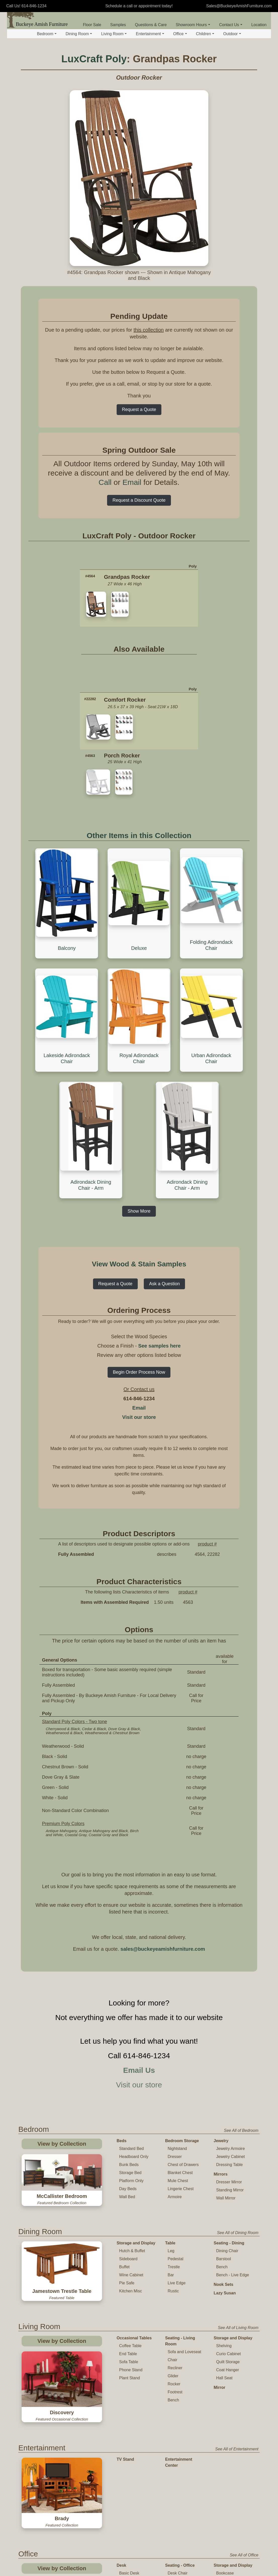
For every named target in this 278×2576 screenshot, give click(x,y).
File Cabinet (227, 2396)
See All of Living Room (238, 2215)
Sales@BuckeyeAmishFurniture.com (239, 6)
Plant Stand (129, 2265)
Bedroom (47, 34)
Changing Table (180, 2494)
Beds (121, 2044)
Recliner (175, 2255)
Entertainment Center (178, 2328)
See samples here (159, 1249)
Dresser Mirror (229, 2086)
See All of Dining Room (237, 2129)
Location (259, 25)
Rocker (174, 2272)
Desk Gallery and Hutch (134, 2415)
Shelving (223, 2233)
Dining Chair (227, 2147)
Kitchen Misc (130, 2187)
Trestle (174, 2163)
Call (105, 482)
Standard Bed (131, 2052)
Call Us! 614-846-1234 (26, 6)
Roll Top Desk (131, 2404)
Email (131, 482)
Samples (118, 25)
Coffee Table (130, 2233)
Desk (121, 2380)
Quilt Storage (228, 2249)
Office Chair (178, 2404)
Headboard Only (134, 2060)
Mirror (219, 2275)
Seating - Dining (229, 2139)
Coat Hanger (227, 2257)
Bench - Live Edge (232, 2171)
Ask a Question (164, 1187)
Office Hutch (227, 2412)
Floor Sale (92, 25)
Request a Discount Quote (138, 500)
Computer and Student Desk (132, 2445)
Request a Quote (139, 409)
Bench (221, 2163)
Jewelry (221, 2044)
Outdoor (232, 34)
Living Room (114, 34)
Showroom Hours (193, 25)
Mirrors (220, 2078)
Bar (171, 2171)
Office (180, 34)
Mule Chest (178, 2084)
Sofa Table (128, 2249)
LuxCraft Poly (94, 58)
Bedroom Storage (182, 2044)
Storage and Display (136, 2139)
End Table (128, 2241)
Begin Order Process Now (139, 1275)
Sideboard (128, 2155)
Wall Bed (127, 2100)
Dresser (175, 2060)
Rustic (173, 2187)
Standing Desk (132, 2434)
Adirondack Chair (134, 2571)
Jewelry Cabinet (230, 2060)
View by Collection (61, 2047)
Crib (169, 2486)
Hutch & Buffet (132, 2147)
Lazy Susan (225, 2189)
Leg (171, 2147)
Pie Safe (126, 2179)
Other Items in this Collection (139, 835)
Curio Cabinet (228, 2241)
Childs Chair (130, 2501)
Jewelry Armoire (230, 2052)
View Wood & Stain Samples (139, 1168)
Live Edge (177, 2179)
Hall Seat (224, 2265)
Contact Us (230, 25)
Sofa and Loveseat (184, 2239)
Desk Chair (178, 2388)
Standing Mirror (230, 2094)
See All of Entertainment (236, 2315)
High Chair (128, 2517)
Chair (172, 2247)
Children (205, 34)
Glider (173, 2263)
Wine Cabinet (131, 2171)
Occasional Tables (134, 2226)
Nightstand (177, 2052)
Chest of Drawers (183, 2068)
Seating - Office (180, 2380)
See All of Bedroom (241, 2034)
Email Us (139, 1974)
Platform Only (131, 2084)
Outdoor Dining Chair (180, 2566)
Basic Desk (129, 2388)
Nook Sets (223, 2181)
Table (170, 2139)
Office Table (176, 2413)
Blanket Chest (180, 2076)
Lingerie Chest (181, 2092)
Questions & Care (151, 25)
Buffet (124, 2163)
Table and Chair (132, 2486)
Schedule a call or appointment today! (139, 6)
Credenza (225, 2404)
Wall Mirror (226, 2102)
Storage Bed (130, 2076)
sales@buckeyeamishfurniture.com (162, 1853)
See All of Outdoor (242, 2553)
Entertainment (150, 34)
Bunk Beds (128, 2068)
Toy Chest (174, 2503)
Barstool (223, 2155)
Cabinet (223, 2420)
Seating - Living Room (180, 2229)
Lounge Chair (180, 2396)
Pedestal (175, 2155)
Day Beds (127, 2092)
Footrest (175, 2280)
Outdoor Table (227, 2563)
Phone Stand (131, 2257)
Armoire (175, 2100)
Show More (138, 1114)
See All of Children (241, 2475)
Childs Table (130, 2493)
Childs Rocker (131, 2509)
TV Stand (125, 2325)
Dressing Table (229, 2068)
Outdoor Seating (132, 2563)
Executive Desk (133, 2396)
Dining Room (79, 34)
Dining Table (227, 2571)
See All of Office (244, 2370)
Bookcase (225, 2388)
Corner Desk (130, 2426)
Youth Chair (129, 2525)
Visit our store (139, 1321)
